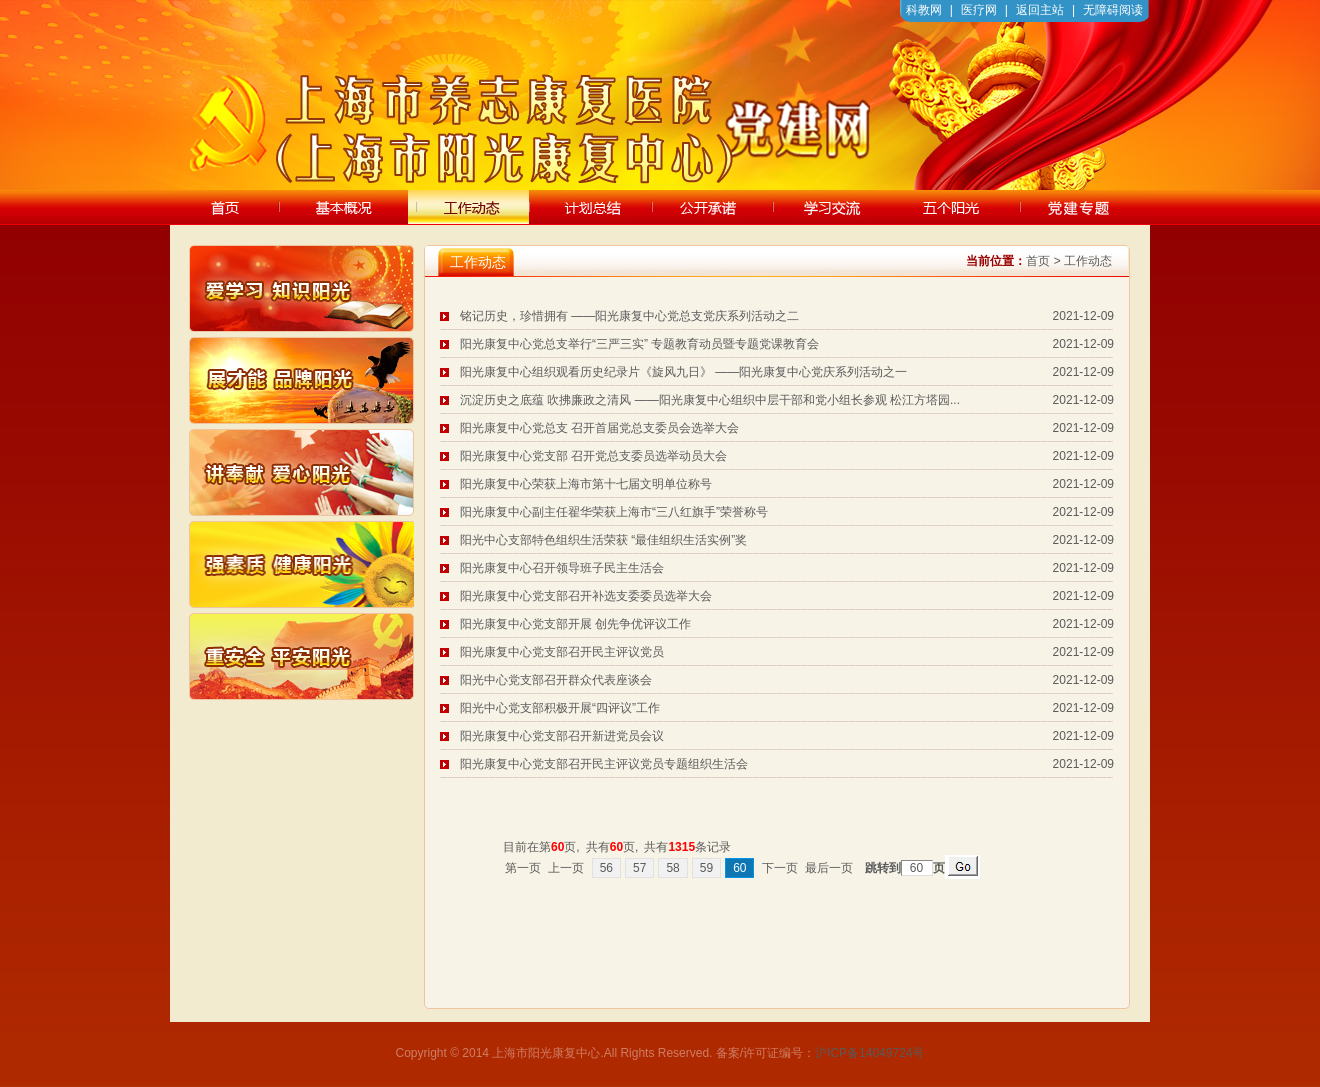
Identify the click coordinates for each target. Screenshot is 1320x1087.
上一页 (566, 868)
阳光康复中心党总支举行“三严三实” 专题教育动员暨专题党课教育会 (639, 344)
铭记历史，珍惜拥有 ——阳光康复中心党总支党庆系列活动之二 (629, 316)
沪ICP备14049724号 (869, 1053)
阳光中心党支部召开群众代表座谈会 (556, 680)
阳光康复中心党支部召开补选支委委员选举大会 (586, 596)
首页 (1038, 261)
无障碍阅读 (1113, 10)
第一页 (523, 868)
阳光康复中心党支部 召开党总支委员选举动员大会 (593, 456)
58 (672, 868)
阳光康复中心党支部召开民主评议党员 (562, 652)
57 (639, 868)
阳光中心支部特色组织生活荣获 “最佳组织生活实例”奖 (603, 540)
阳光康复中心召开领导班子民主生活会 (562, 568)
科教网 (924, 10)
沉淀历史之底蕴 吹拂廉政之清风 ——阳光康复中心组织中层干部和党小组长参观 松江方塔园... (710, 400)
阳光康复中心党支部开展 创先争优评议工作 (575, 624)
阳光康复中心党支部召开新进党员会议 (562, 736)
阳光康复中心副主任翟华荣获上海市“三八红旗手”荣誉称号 (614, 512)
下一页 (780, 868)
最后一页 (829, 868)
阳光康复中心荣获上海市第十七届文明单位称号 (586, 484)
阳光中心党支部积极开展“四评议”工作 (560, 708)
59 (706, 868)
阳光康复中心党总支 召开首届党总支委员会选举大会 (599, 428)
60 (739, 868)
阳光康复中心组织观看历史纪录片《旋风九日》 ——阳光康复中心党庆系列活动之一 (683, 372)
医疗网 (979, 10)
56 (606, 868)
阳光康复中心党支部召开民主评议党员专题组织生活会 (604, 764)
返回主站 (1040, 10)
